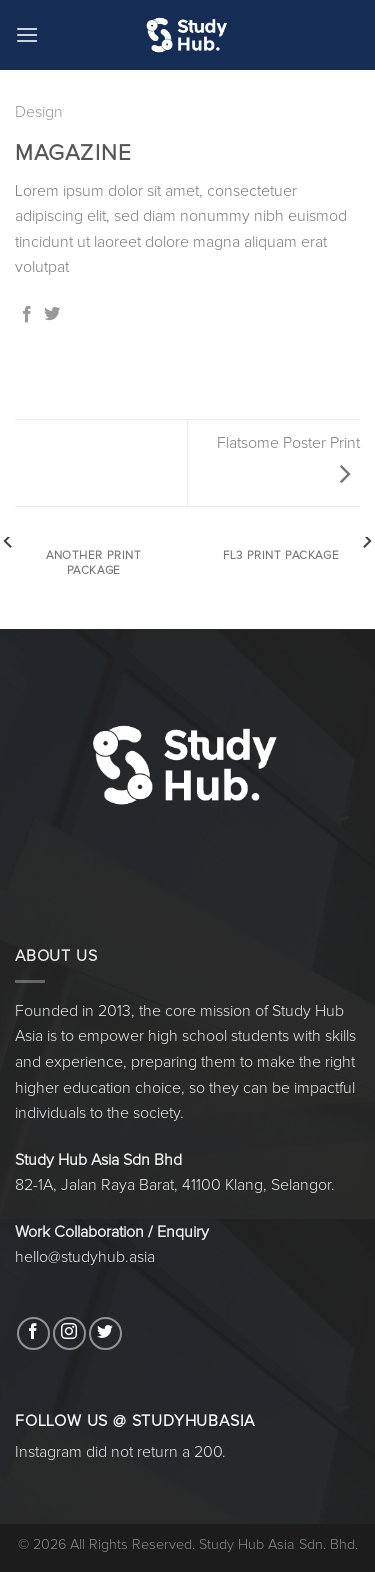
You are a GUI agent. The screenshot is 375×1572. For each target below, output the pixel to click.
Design (39, 112)
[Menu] (27, 34)
